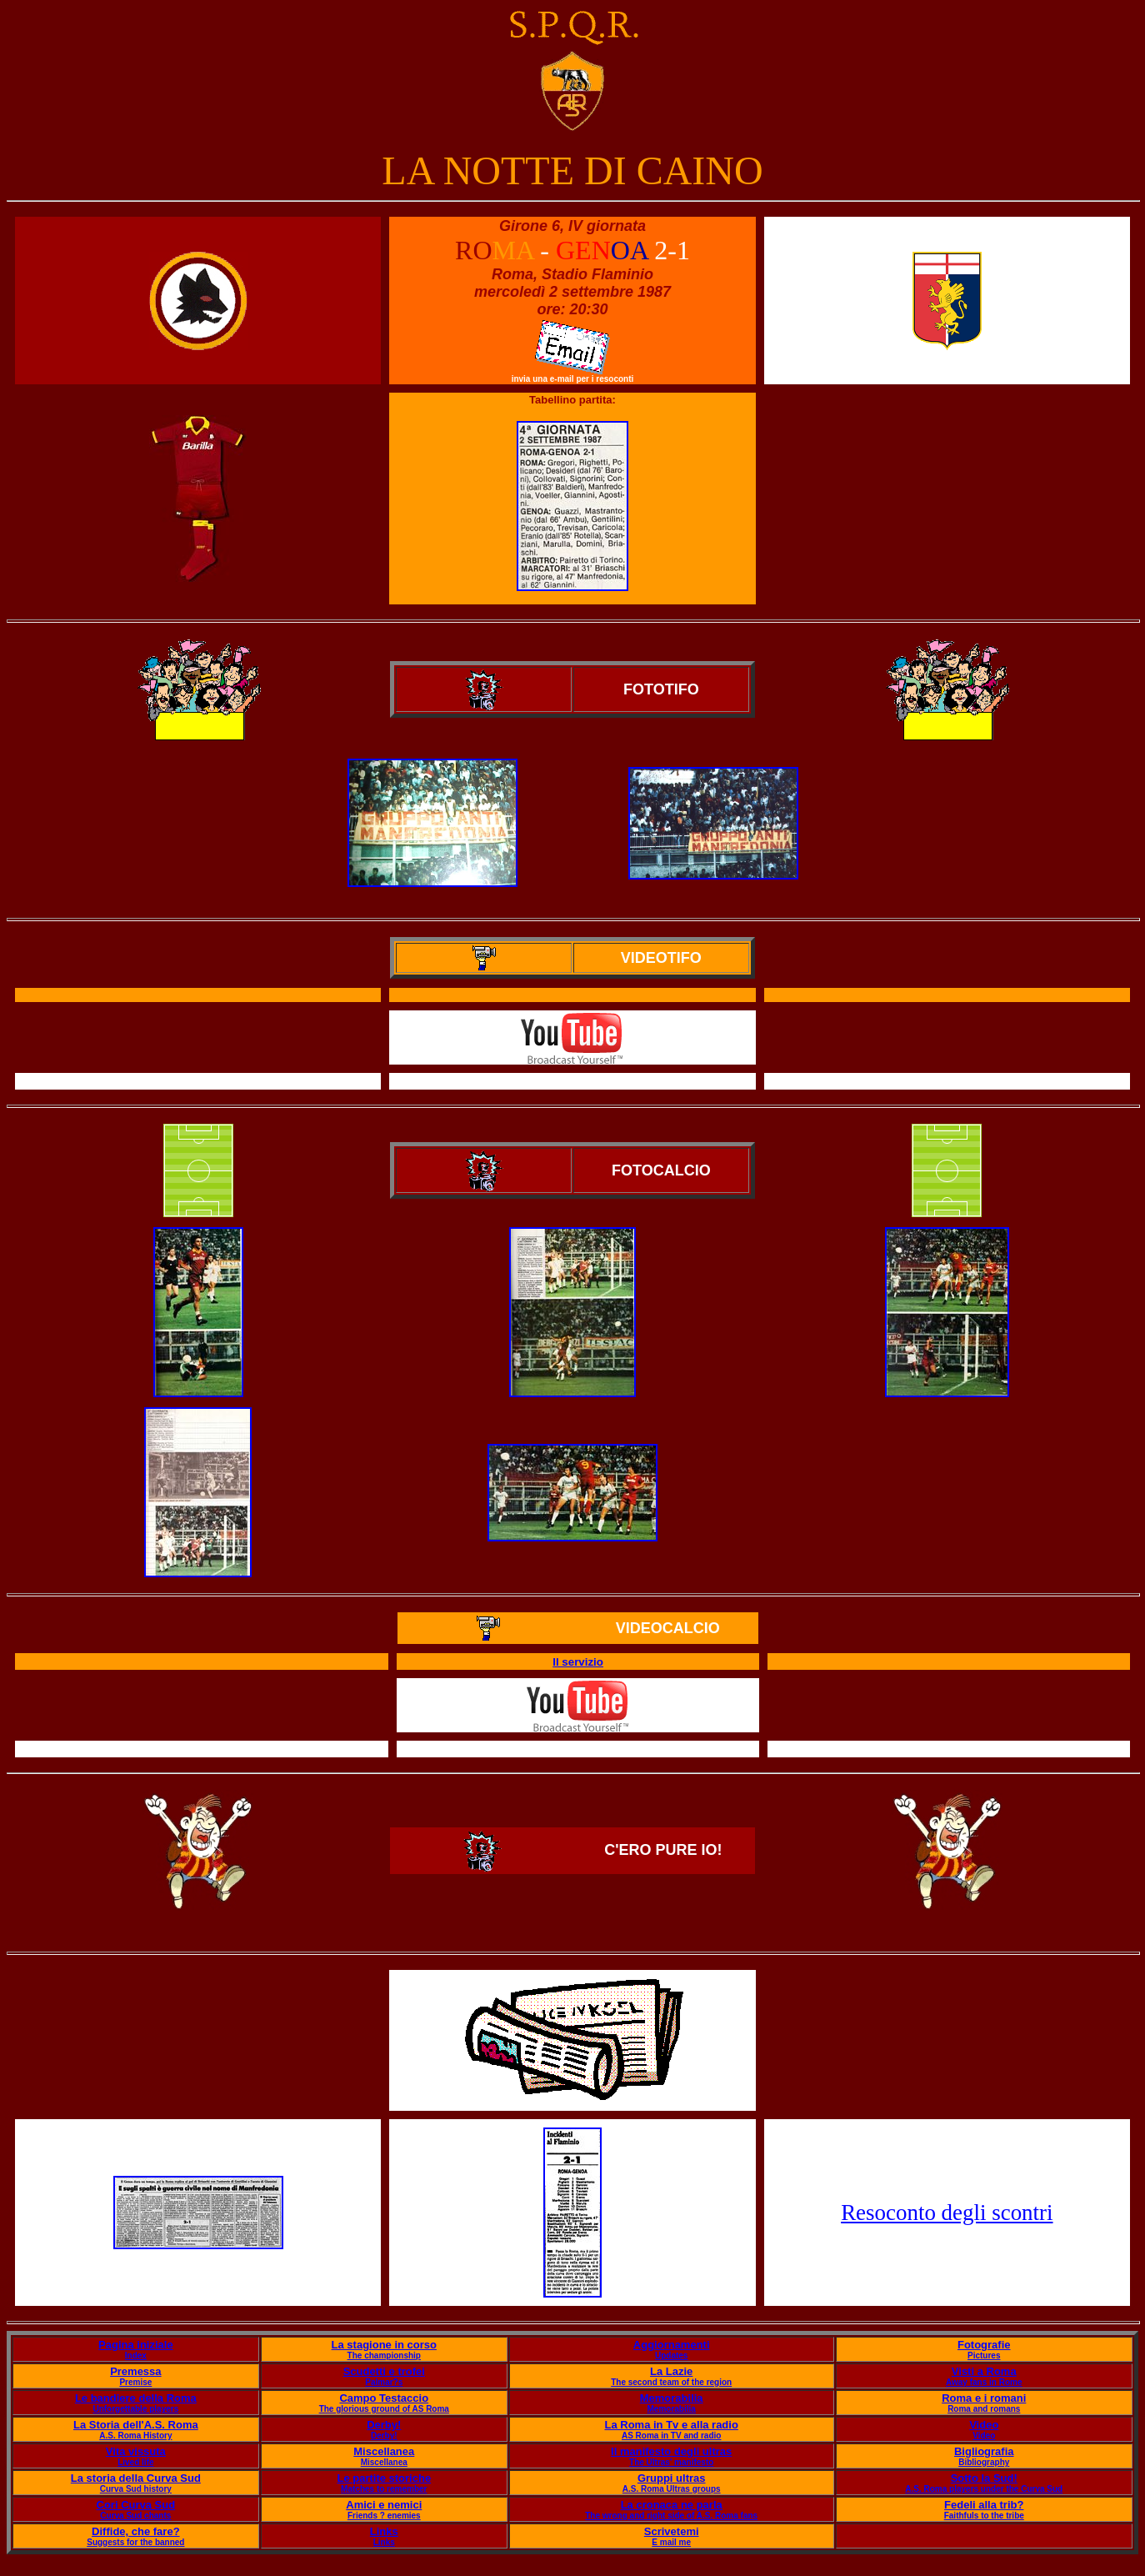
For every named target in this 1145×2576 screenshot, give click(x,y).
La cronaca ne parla (671, 2504)
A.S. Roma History (135, 2435)
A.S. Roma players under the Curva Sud (983, 2488)
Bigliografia (984, 2451)
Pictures (984, 2355)
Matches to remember (384, 2488)
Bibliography (983, 2462)
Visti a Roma (984, 2371)
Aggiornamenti (671, 2344)
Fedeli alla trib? (983, 2504)
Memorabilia (671, 2398)
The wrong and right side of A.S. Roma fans (671, 2515)
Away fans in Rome (984, 2382)
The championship (384, 2355)
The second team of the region (671, 2382)
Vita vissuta (136, 2451)
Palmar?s (383, 2382)
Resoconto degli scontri (946, 2212)
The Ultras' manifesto (671, 2462)
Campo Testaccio (383, 2398)
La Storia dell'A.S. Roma (135, 2424)
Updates (671, 2355)
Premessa (135, 2371)
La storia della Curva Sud (136, 2478)
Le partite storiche (384, 2478)
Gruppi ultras (672, 2478)
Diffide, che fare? (135, 2531)
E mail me (671, 2542)
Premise (135, 2382)
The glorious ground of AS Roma (384, 2408)
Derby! (384, 2424)
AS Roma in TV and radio (671, 2435)
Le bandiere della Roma (136, 2398)
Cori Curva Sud (136, 2504)
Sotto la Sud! (984, 2478)
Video (983, 2424)
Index (136, 2355)
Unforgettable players (135, 2408)
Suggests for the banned (135, 2542)
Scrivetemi (671, 2531)
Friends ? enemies (384, 2515)
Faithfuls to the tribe (984, 2515)
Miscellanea (383, 2451)
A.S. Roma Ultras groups (671, 2488)
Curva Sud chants (135, 2515)
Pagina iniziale (135, 2344)
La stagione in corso (384, 2344)
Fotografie (984, 2344)
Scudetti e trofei (384, 2371)
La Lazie (671, 2371)
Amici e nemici (384, 2504)
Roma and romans (984, 2408)
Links (384, 2531)
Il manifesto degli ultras (671, 2451)
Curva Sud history (136, 2488)
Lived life (135, 2462)
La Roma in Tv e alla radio (671, 2424)
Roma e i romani (984, 2398)
